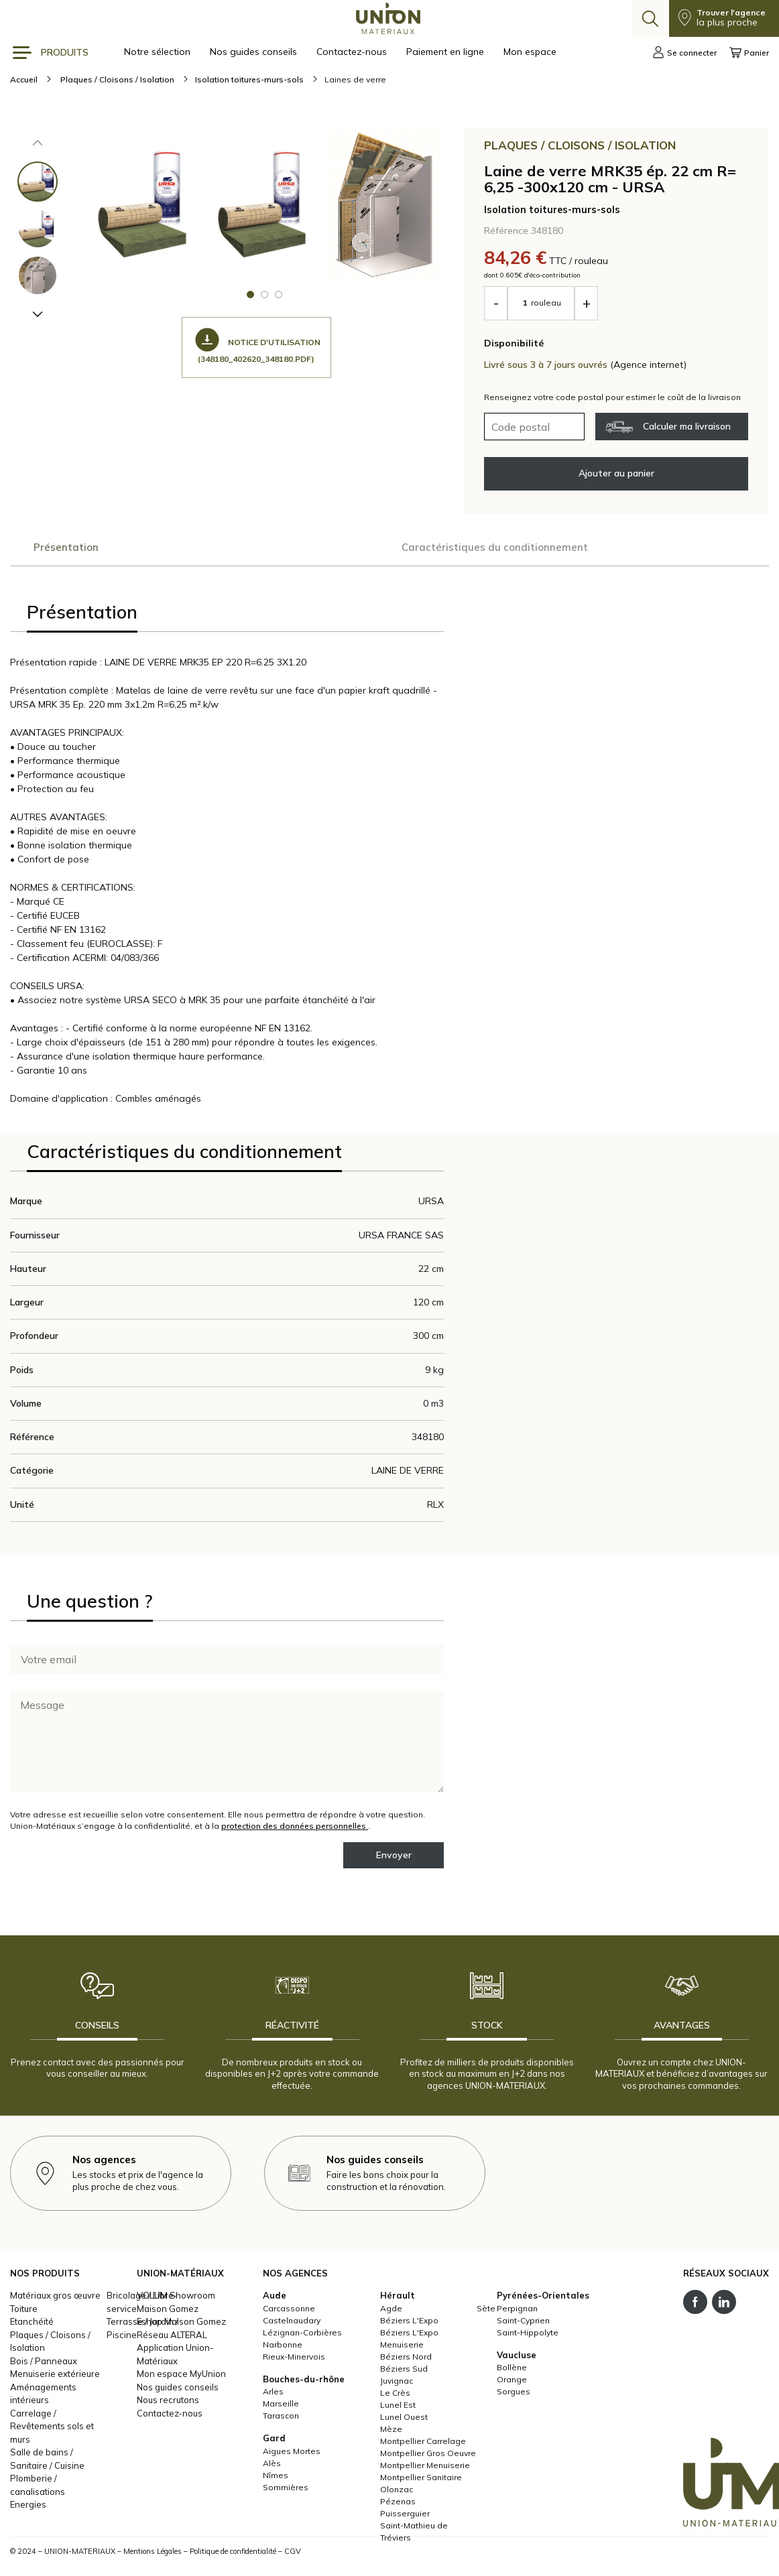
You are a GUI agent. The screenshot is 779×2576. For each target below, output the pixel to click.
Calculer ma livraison (668, 426)
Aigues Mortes (291, 2454)
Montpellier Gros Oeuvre (428, 2456)
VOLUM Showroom (176, 2298)
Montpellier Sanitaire (421, 2480)
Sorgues (513, 2395)
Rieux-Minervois (294, 2359)
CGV (292, 2554)
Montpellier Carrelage (423, 2444)
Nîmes (275, 2478)
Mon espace (529, 52)
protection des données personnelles (294, 1828)
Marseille (281, 2407)
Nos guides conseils (255, 52)
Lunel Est (398, 2407)
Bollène (512, 2371)
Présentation (66, 548)
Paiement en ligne (446, 52)
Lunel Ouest (404, 2419)
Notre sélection (158, 52)
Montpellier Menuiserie (425, 2468)
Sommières (285, 2490)
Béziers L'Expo (409, 2323)
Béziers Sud (404, 2371)
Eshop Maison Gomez (181, 2324)
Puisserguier (405, 2516)
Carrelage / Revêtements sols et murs (52, 2428)
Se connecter (684, 52)
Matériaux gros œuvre (55, 2298)
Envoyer (394, 1858)
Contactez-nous (353, 52)
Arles (273, 2395)
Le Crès (395, 2395)
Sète (486, 2311)
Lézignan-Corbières (302, 2335)
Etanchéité (32, 2324)
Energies (28, 2507)
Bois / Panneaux (43, 2363)
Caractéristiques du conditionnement (227, 548)
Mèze (391, 2432)
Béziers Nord (406, 2359)
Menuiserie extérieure (55, 2377)
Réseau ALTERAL (172, 2337)
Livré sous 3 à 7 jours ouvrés (547, 365)
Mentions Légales (152, 2554)
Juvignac (396, 2383)
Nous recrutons (168, 2403)
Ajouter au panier (616, 473)
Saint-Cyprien (523, 2323)
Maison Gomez (167, 2311)
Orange (512, 2383)
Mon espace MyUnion (181, 2377)
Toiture (24, 2311)
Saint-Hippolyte (527, 2335)
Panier (749, 52)
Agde (391, 2311)
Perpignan (517, 2311)
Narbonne (282, 2347)
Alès (272, 2466)
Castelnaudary (291, 2323)
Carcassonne (289, 2311)
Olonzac (396, 2492)
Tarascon (281, 2419)
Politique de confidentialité (233, 2554)
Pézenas (398, 2504)
